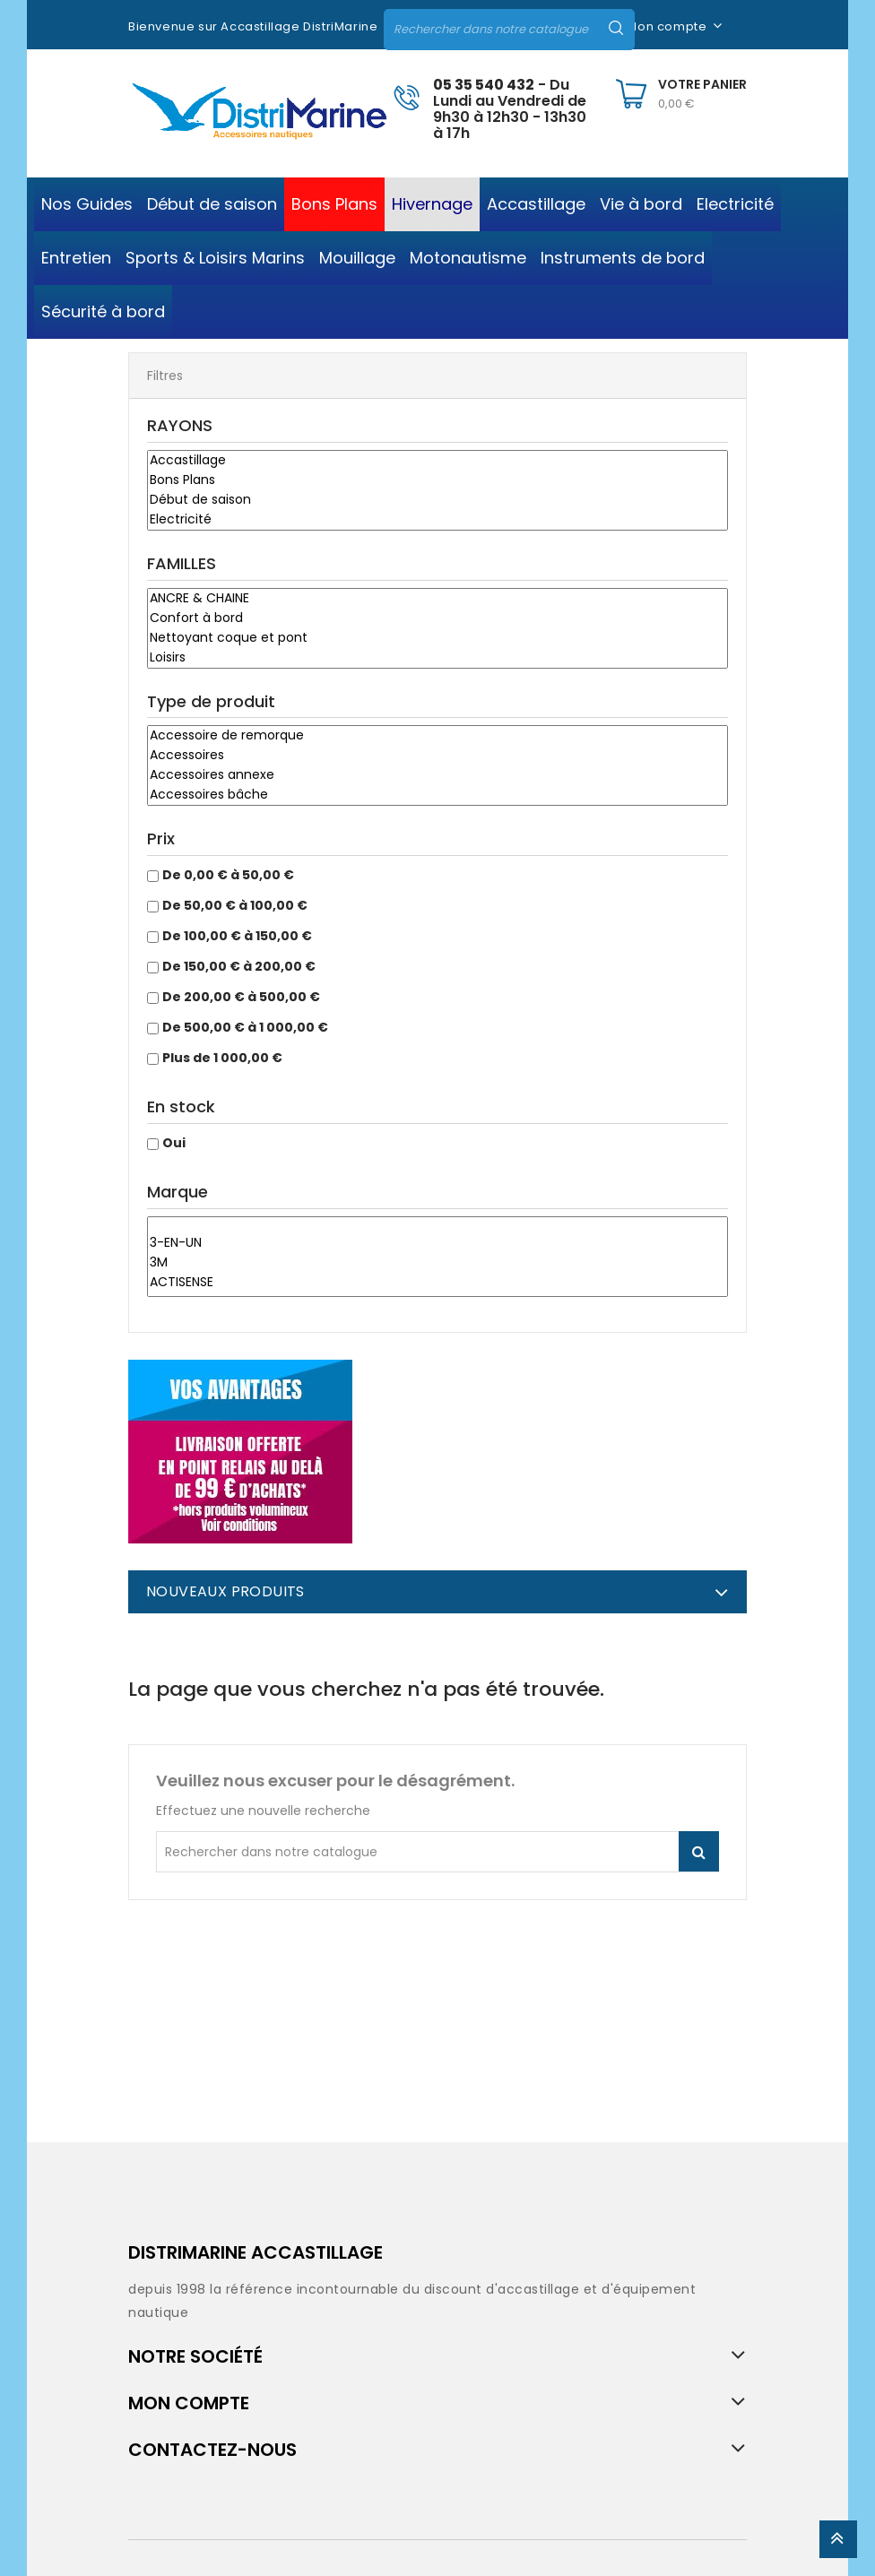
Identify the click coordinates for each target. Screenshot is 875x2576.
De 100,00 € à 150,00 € (237, 936)
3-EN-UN (437, 1243)
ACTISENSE (437, 1282)
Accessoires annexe (437, 775)
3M (437, 1263)
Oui (174, 1143)
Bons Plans (437, 480)
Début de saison (437, 500)
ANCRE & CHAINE (437, 599)
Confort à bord (437, 618)
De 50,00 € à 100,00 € (235, 905)
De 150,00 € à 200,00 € (239, 966)
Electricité (437, 520)
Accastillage (437, 461)
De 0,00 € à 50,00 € (228, 875)
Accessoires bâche (437, 795)
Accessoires (437, 755)
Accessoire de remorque (437, 736)
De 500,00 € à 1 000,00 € (245, 1027)
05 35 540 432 (483, 84)
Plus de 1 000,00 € (222, 1058)
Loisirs (437, 658)
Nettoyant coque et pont (437, 638)
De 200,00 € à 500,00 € (241, 997)
